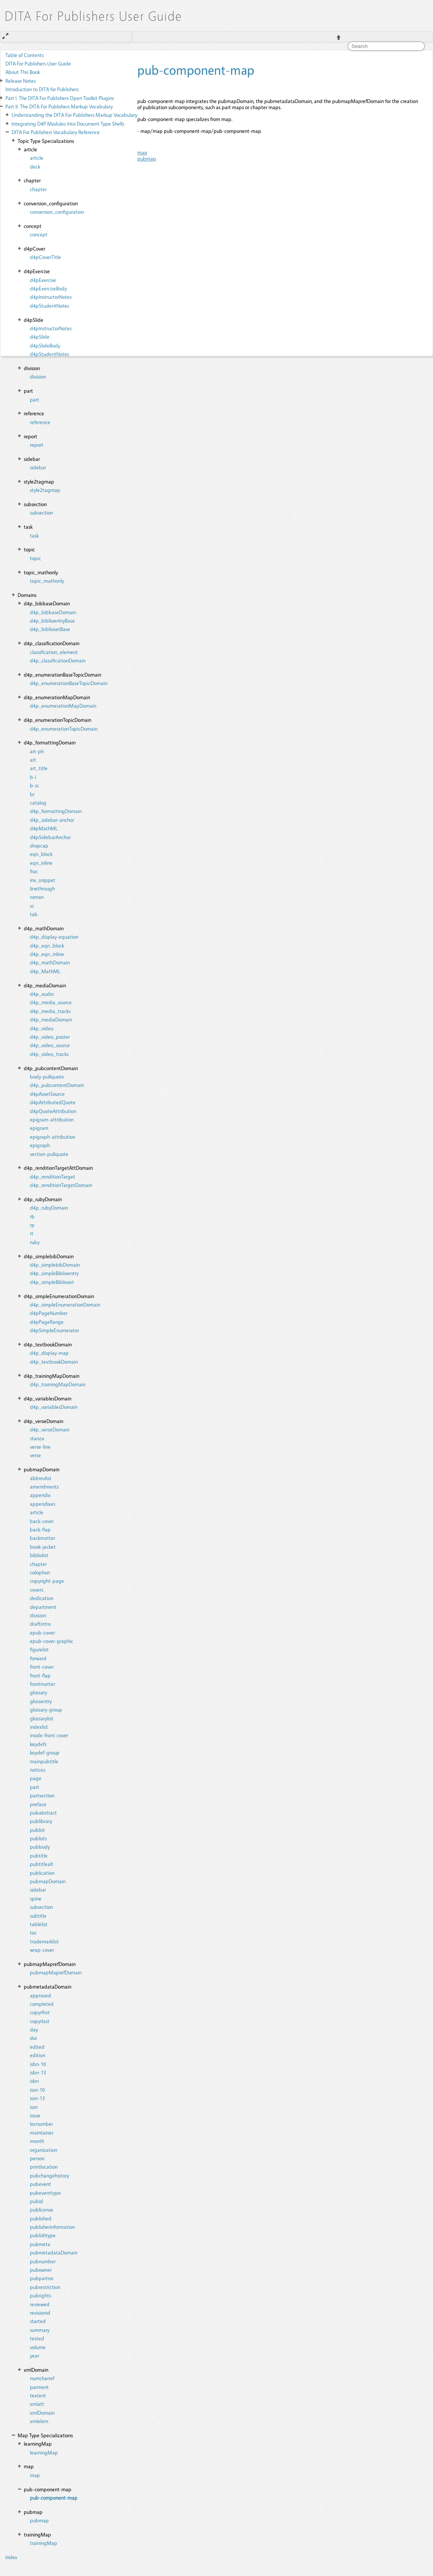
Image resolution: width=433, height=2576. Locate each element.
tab (34, 914)
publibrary (41, 1821)
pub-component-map (53, 2497)
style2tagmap (45, 490)
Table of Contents (24, 55)
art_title (39, 768)
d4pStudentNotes (49, 305)
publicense (41, 2209)
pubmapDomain (48, 1881)
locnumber (41, 2123)
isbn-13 (38, 2072)
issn (34, 2107)
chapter (38, 189)
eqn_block (41, 854)
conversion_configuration (57, 211)
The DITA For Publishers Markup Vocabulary (59, 106)
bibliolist (39, 1555)
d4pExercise (43, 280)
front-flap (40, 1675)
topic (35, 558)
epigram (39, 1128)
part (34, 399)
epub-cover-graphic (51, 1641)
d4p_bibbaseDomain (53, 612)
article (36, 157)
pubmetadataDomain (53, 2252)
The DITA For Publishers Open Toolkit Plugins (59, 98)
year (34, 2355)
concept (39, 234)
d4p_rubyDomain (49, 1207)
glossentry (41, 1701)
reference (40, 422)
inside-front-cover (49, 1735)
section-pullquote (49, 1154)
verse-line (40, 1446)
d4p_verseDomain (49, 1429)
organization (43, 2149)
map (35, 2475)
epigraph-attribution (52, 1136)
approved (40, 1995)
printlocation (44, 2166)
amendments (44, 1486)
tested (37, 2338)
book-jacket (43, 1546)
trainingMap (43, 2543)
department (43, 1607)
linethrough (42, 888)
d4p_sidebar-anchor (52, 820)
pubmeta (40, 2244)
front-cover (42, 1666)
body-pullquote (47, 1076)
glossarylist (41, 1718)
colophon (40, 1572)
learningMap (44, 2452)
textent (38, 2395)
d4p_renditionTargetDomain (61, 1185)
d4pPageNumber (49, 1313)
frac (34, 871)
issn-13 (37, 2098)
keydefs (38, 1744)
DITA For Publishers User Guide (38, 63)
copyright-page (47, 1580)
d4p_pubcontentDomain (57, 1085)
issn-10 (37, 2089)
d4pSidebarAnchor (50, 837)
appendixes (42, 1503)
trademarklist (44, 1941)
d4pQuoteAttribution (53, 1111)
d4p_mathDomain (50, 962)
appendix (40, 1495)
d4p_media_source (51, 1002)
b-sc (34, 785)
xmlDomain (42, 2412)
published (40, 2218)
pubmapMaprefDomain (56, 1972)
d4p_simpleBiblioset (52, 1282)
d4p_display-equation (54, 936)
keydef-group (44, 1752)
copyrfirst (40, 2012)
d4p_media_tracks (50, 1011)
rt (31, 1233)
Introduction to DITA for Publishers (42, 89)
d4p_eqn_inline (47, 954)
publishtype (43, 2235)
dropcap (39, 845)
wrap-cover (42, 1949)
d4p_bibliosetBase (50, 629)
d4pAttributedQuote (53, 1102)
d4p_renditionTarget (52, 1176)
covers (36, 1589)
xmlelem (39, 2421)
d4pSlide (39, 336)
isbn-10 (38, 2064)
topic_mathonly (47, 580)
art (33, 759)
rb (32, 1216)
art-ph (37, 751)
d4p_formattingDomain (56, 811)
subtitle (38, 1915)
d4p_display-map (49, 1352)
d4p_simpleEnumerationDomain (65, 1304)
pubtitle (39, 1855)
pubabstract (43, 1812)
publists (38, 1838)
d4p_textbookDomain (54, 1361)
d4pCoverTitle (45, 257)
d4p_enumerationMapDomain (63, 705)
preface (38, 1804)
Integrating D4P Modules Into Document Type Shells (68, 123)
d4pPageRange (47, 1321)
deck (35, 166)
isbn (34, 2081)
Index (11, 2557)
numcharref (42, 2378)
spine (35, 1898)
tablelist (39, 1924)
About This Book (22, 72)
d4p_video (41, 1028)
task (34, 535)
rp (32, 1225)
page (35, 1778)
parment (39, 2387)
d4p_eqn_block (47, 945)
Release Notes (20, 80)
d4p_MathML (45, 971)
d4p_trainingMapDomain (58, 1384)
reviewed (39, 2304)
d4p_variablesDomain (53, 1407)
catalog (38, 802)
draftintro (40, 1623)
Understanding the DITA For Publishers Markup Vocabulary (74, 115)
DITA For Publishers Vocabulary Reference (56, 132)
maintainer (41, 2132)
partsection (42, 1795)
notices (37, 1769)
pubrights (40, 2295)
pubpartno (41, 2278)
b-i (33, 777)
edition (37, 2055)
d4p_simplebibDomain (55, 1264)
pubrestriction (45, 2287)
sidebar (38, 467)
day (34, 2029)
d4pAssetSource (47, 1093)
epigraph (40, 1145)
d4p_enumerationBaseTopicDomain (68, 683)
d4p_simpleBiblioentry (54, 1273)
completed (42, 2003)
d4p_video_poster (50, 1036)
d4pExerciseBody (48, 288)
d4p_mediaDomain (51, 1019)
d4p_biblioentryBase (52, 620)
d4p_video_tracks (49, 1054)
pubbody (40, 1846)
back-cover (42, 1521)
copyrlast (39, 2021)
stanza (37, 1438)
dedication (41, 1598)
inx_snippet (42, 880)
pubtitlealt (41, 1864)
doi (33, 2038)
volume (38, 2347)
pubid (36, 2201)
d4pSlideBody (45, 345)
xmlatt (37, 2404)
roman (37, 897)
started (38, 2321)
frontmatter (42, 1684)
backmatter (42, 1538)
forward (38, 1658)
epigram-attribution (52, 1119)
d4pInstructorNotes (51, 297)
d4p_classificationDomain (58, 660)
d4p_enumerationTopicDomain (63, 728)
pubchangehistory (49, 2175)
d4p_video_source (50, 1045)
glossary (38, 1692)
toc (33, 1932)
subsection (41, 512)
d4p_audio (42, 993)
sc (32, 905)
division (38, 376)
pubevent (40, 2184)
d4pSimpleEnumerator (54, 1330)
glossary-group (46, 1709)
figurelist (39, 1649)
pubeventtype (45, 2192)
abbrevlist (40, 1478)
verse (35, 1455)
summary (39, 2330)
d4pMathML (44, 828)
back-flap (40, 1529)
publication (42, 1872)
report (36, 444)
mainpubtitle (44, 1761)
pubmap (39, 2520)
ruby (35, 1242)
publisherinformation (52, 2226)
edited (37, 2046)
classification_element (54, 652)
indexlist (39, 1726)
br (32, 794)
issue (35, 2115)
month (37, 2141)
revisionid (40, 2312)
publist (37, 1830)
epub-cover (42, 1632)
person (37, 2158)
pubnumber (43, 2261)
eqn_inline (41, 862)
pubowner (41, 2269)
